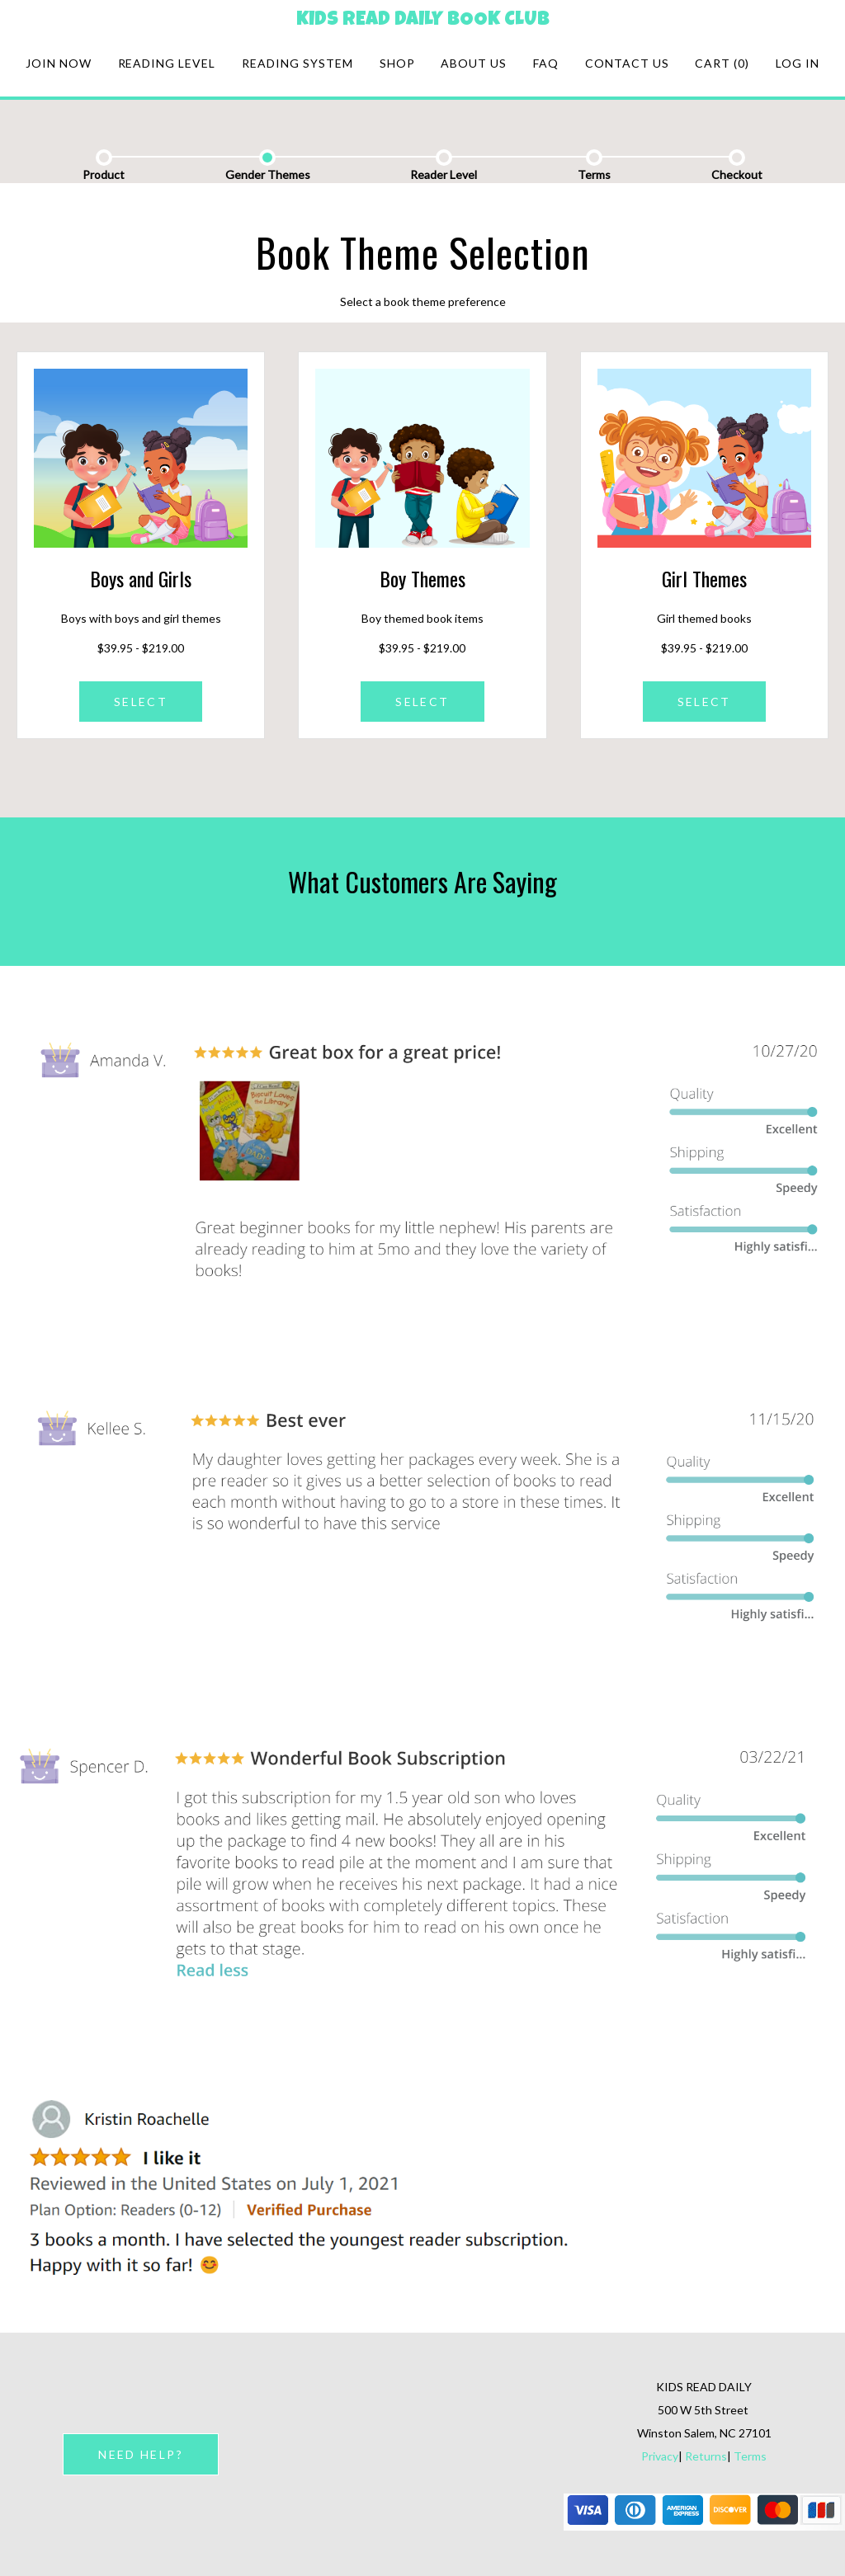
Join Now (59, 63)
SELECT (141, 702)
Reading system (297, 63)
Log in (797, 63)
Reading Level (167, 63)
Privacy (659, 2456)
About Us (474, 63)
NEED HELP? (140, 2454)
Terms (750, 2456)
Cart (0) (722, 63)
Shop (397, 63)
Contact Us (627, 63)
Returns (706, 2456)
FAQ (546, 63)
